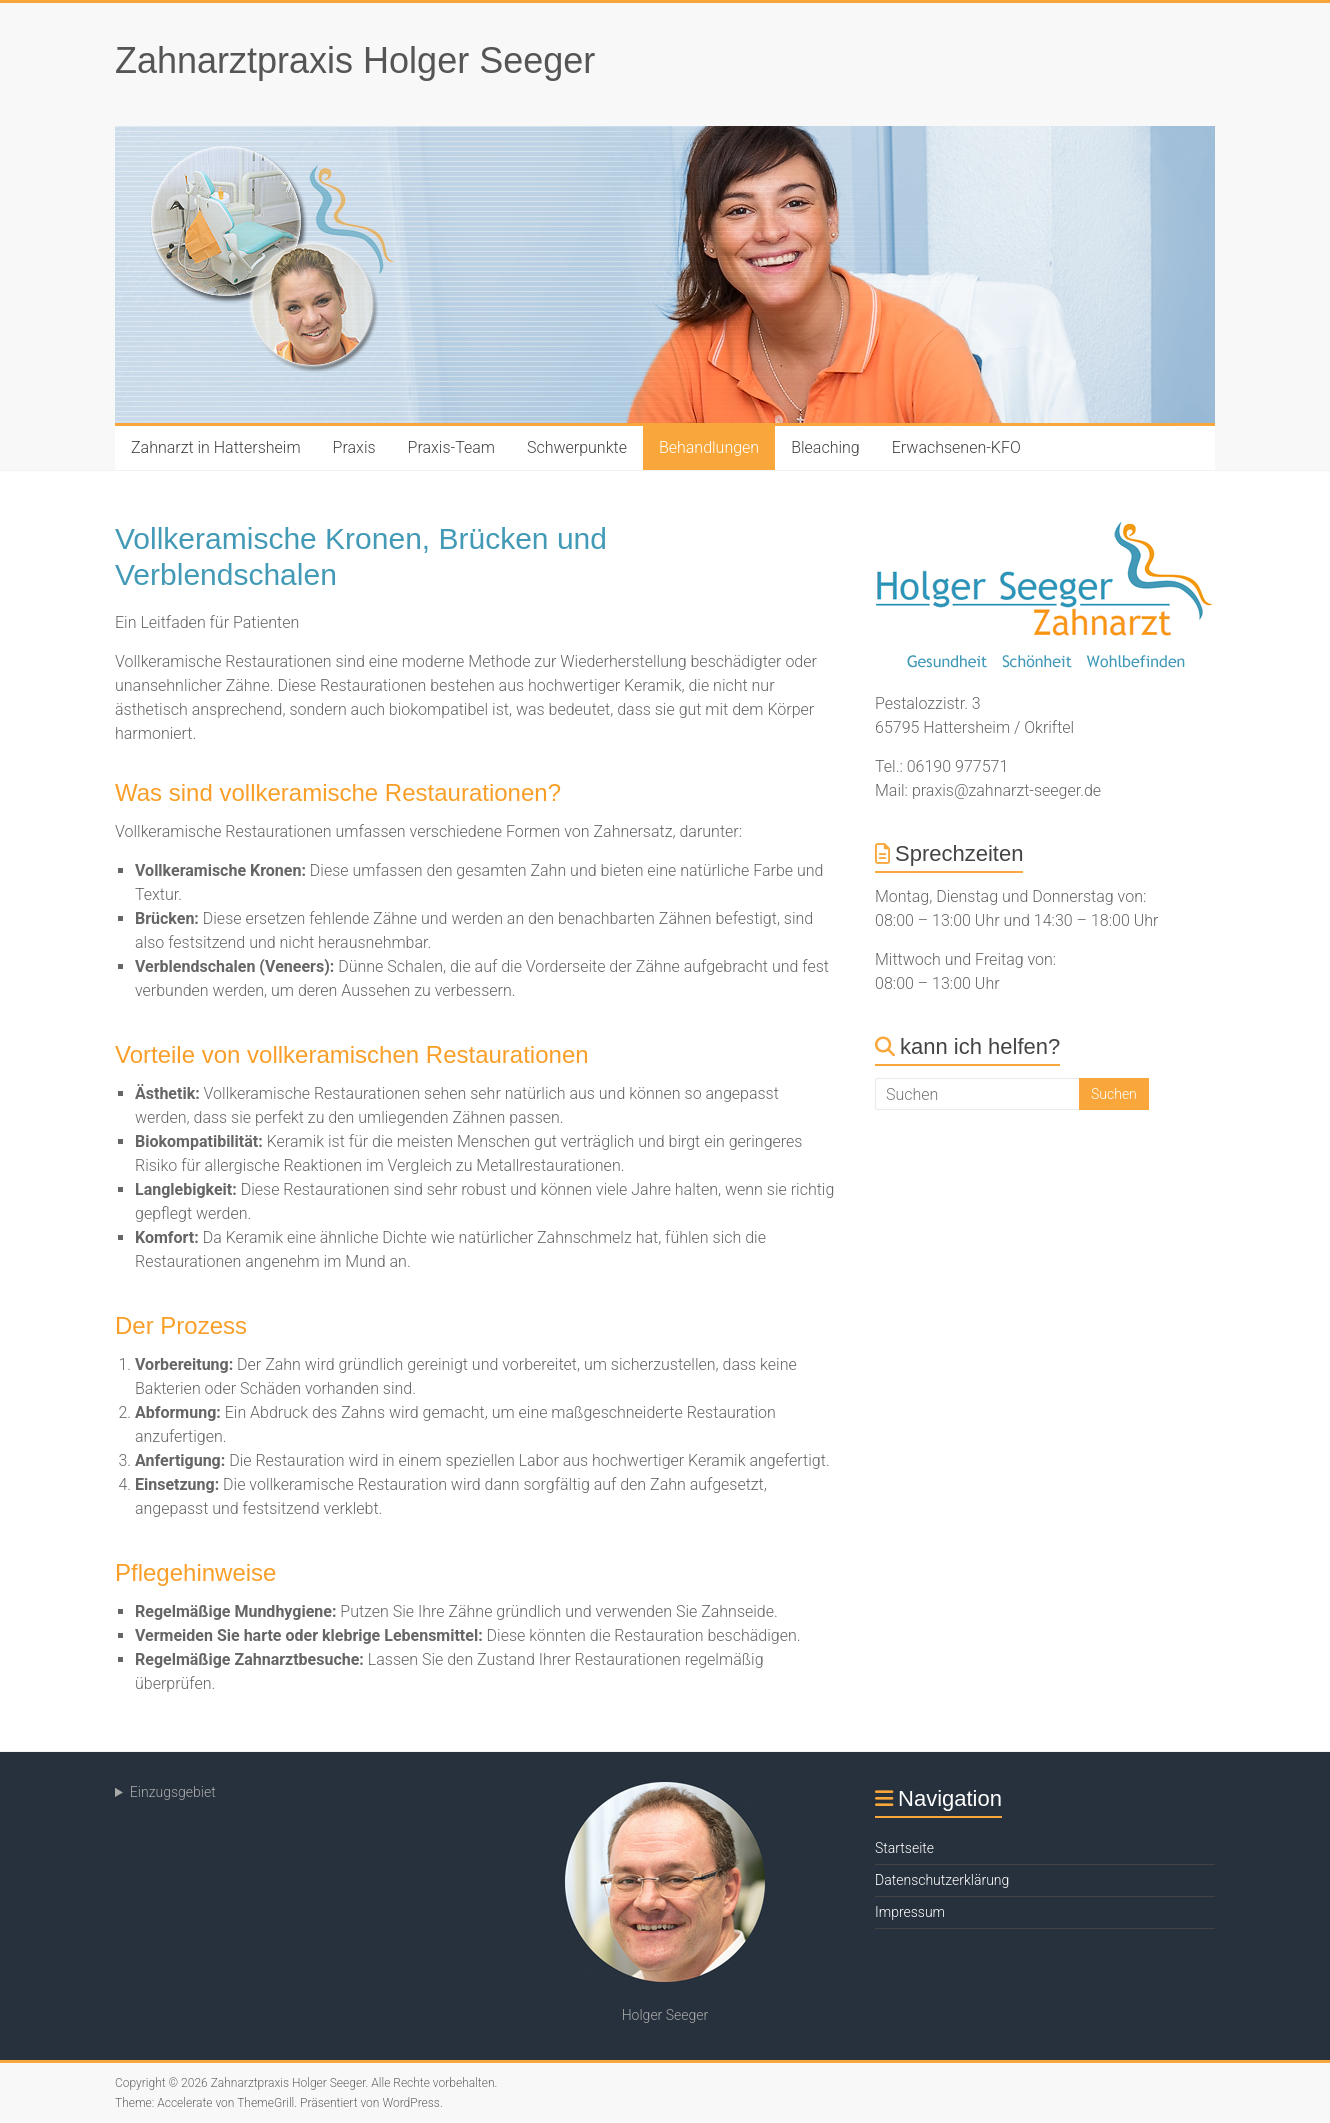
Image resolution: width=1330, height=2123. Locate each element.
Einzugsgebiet (173, 1792)
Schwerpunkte (577, 447)
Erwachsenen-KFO (956, 447)
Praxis (354, 447)
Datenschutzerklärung (942, 1880)
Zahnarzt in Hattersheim (216, 447)
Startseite (904, 1848)
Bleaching (825, 447)
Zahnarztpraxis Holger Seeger (355, 60)
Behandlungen (709, 447)
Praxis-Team (451, 447)
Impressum (910, 1912)
